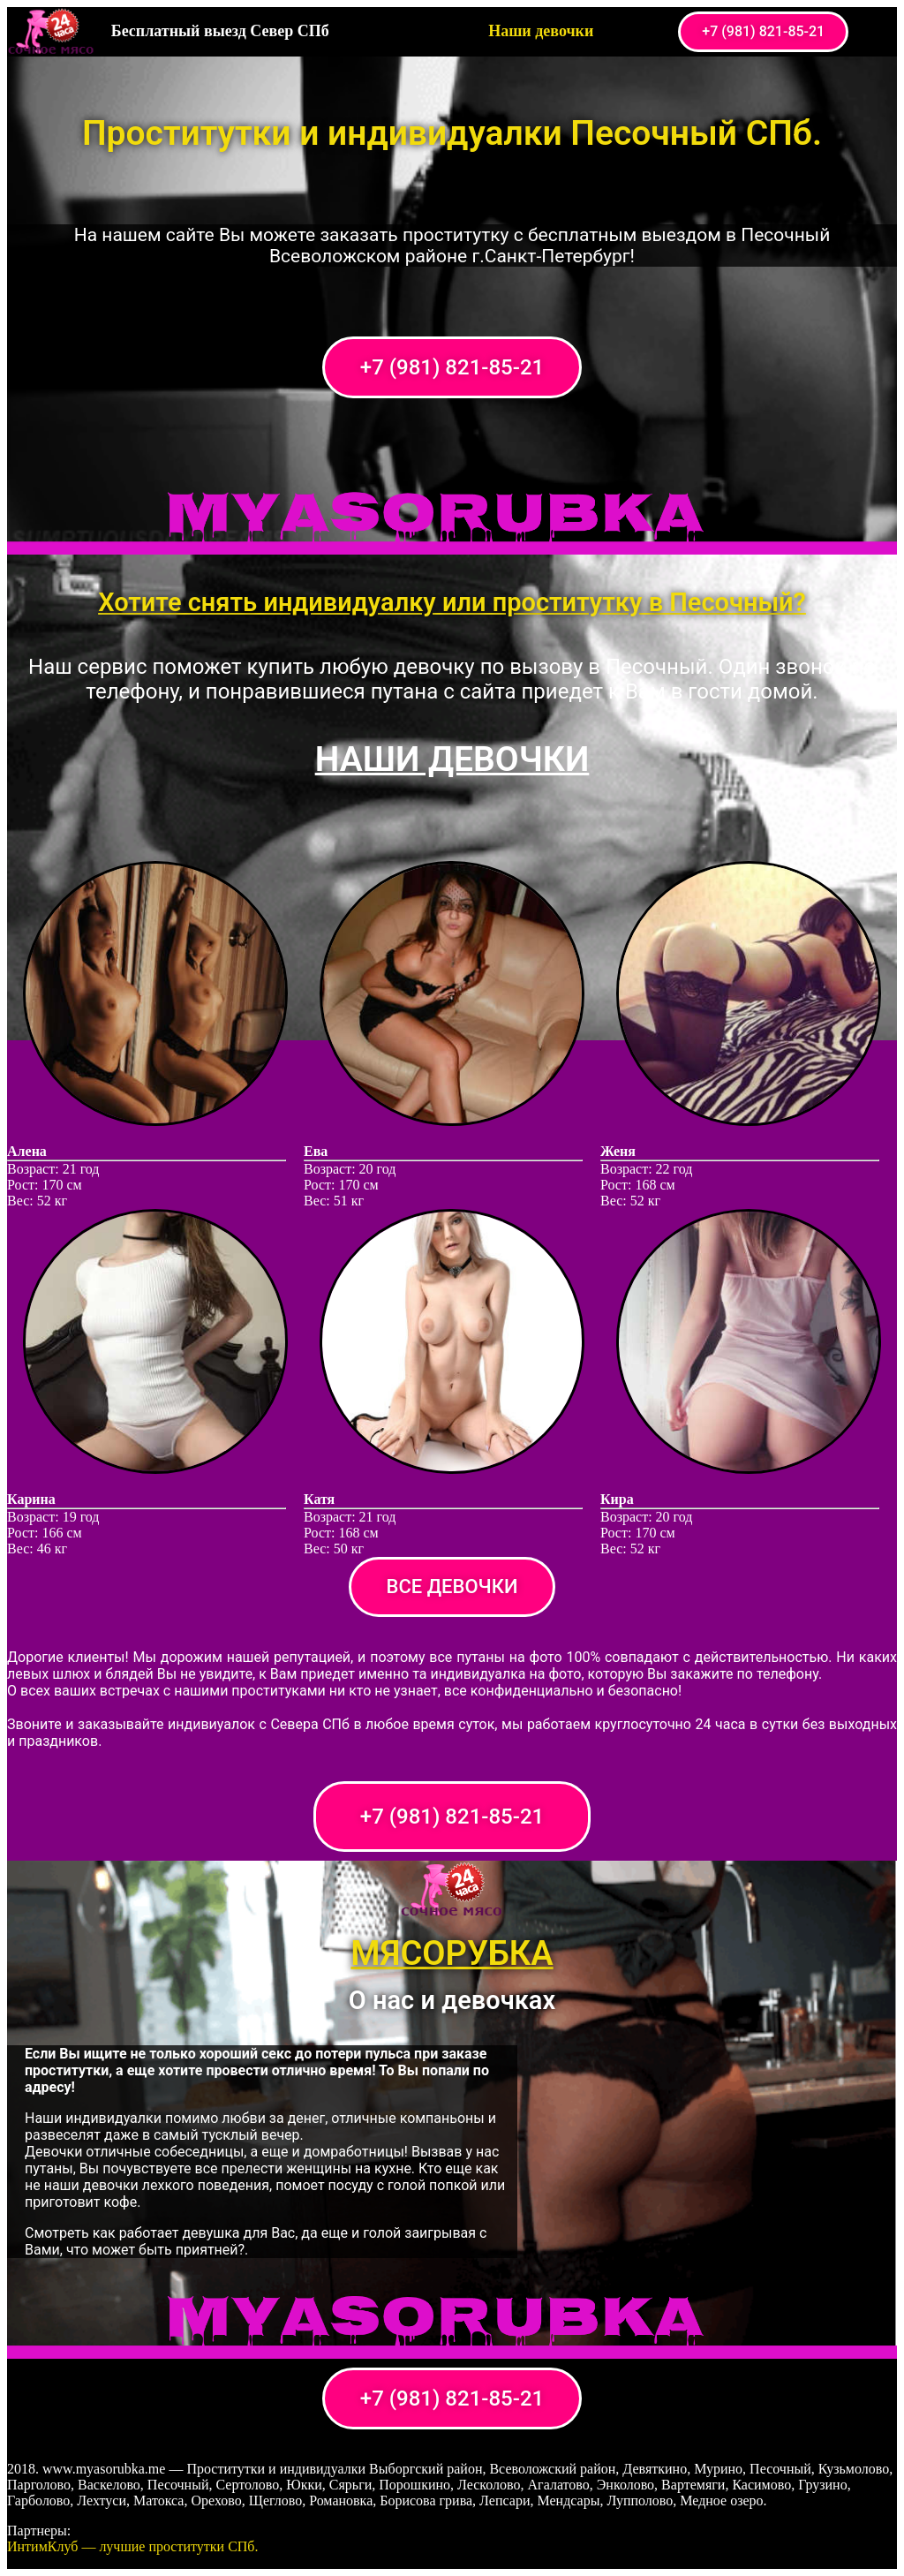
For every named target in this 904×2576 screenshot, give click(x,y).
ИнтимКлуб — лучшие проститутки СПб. (133, 2546)
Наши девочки (540, 31)
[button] (763, 31)
